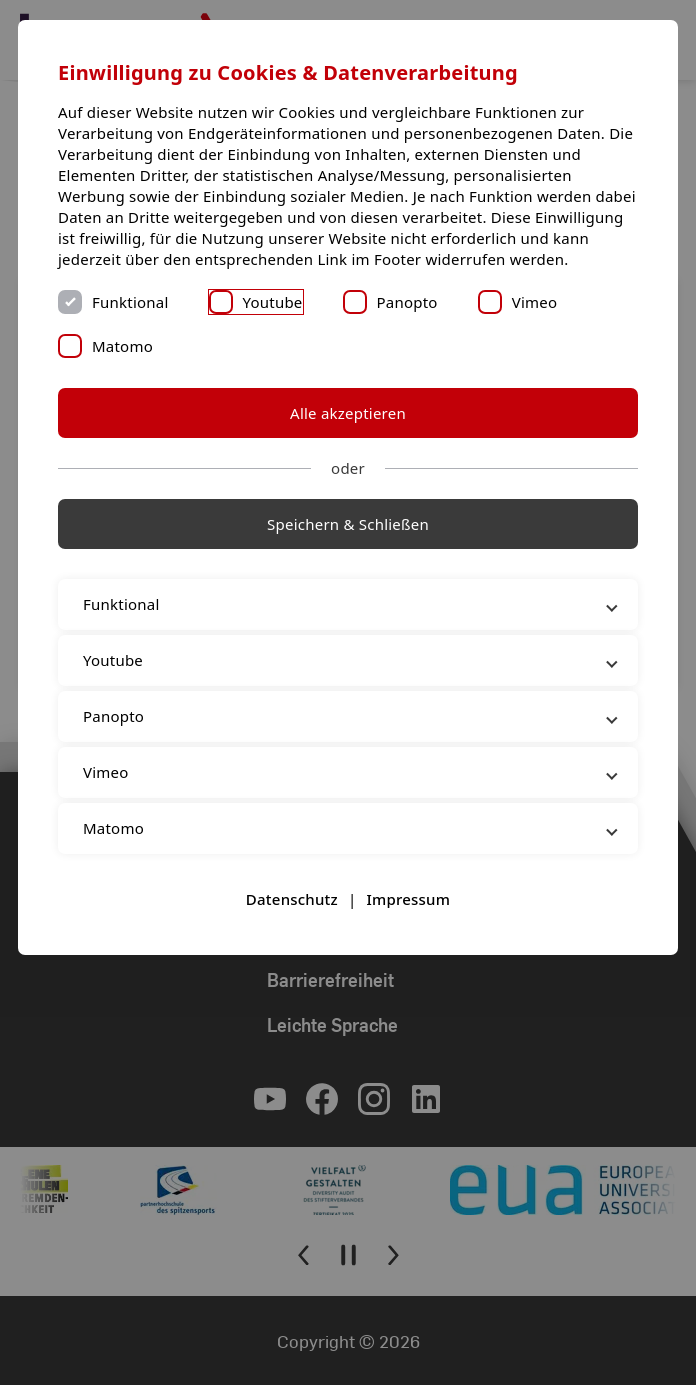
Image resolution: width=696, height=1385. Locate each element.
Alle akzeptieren (348, 413)
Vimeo (535, 302)
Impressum (408, 899)
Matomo (122, 346)
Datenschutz (292, 899)
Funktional (130, 302)
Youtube (273, 302)
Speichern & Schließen (348, 524)
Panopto (407, 302)
